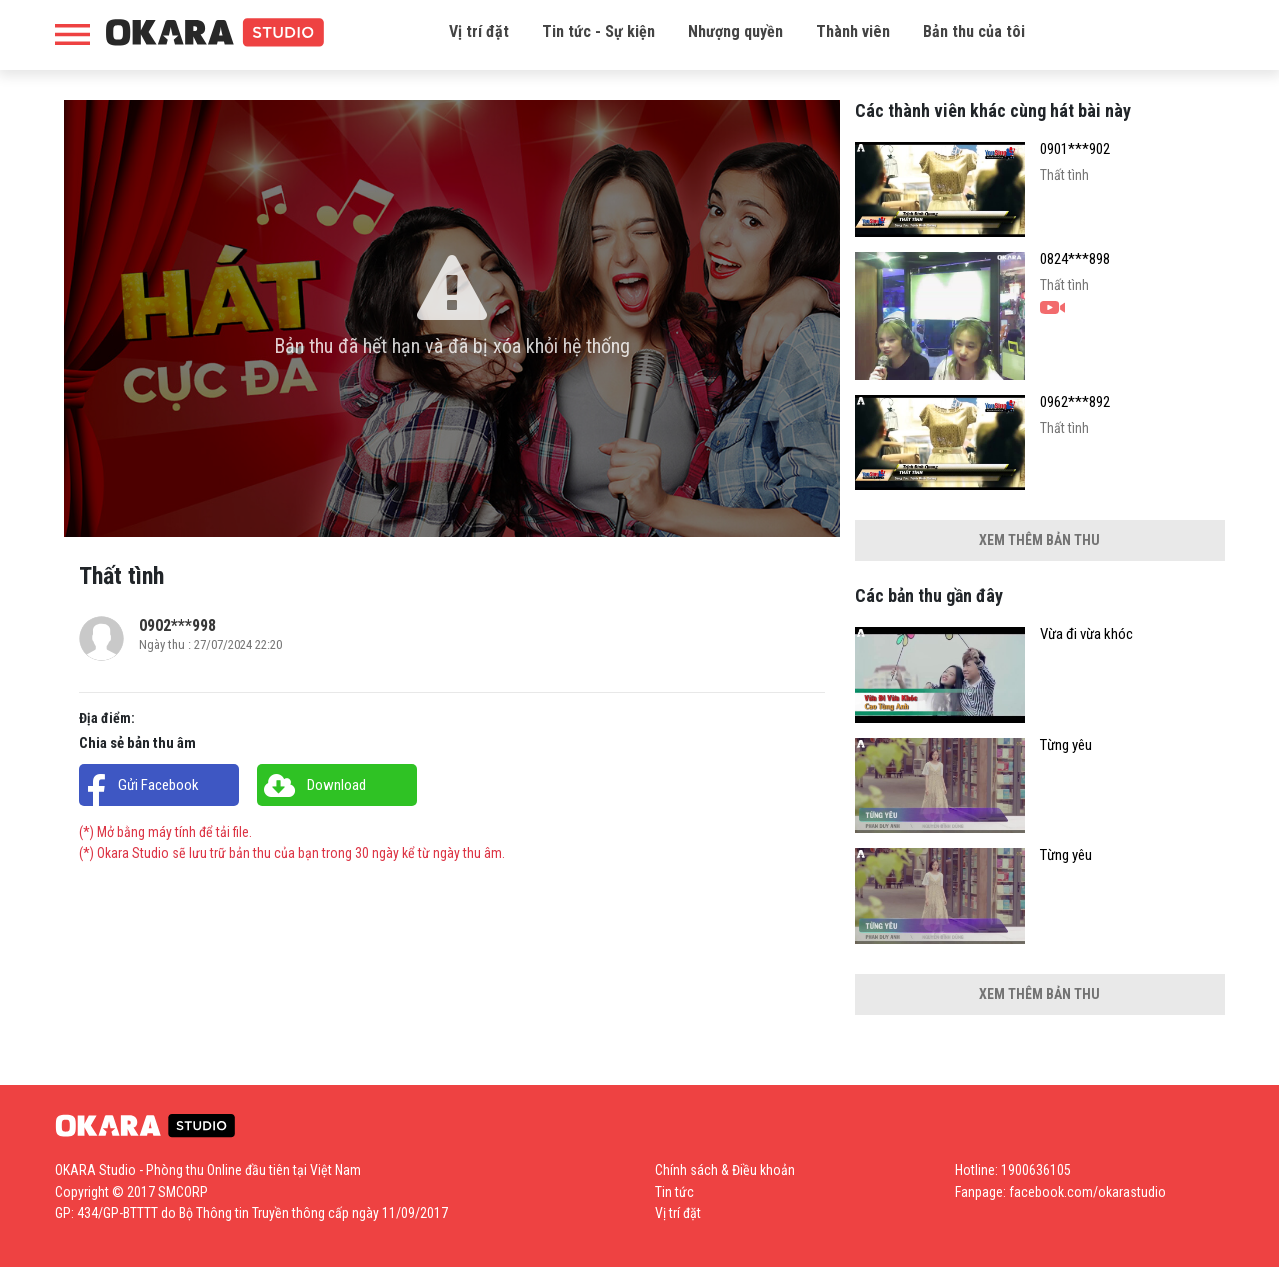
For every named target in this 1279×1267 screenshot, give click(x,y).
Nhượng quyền (735, 31)
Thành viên (853, 31)
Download (336, 785)
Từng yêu (1066, 745)
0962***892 (1075, 402)
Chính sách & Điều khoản (725, 1170)
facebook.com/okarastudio (1087, 1192)
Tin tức (674, 1192)
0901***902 (1075, 149)
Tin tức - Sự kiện (598, 31)
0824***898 (1075, 259)
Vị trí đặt (479, 31)
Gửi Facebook (158, 785)
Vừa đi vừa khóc (1086, 634)
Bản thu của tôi (974, 31)
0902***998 (177, 625)
